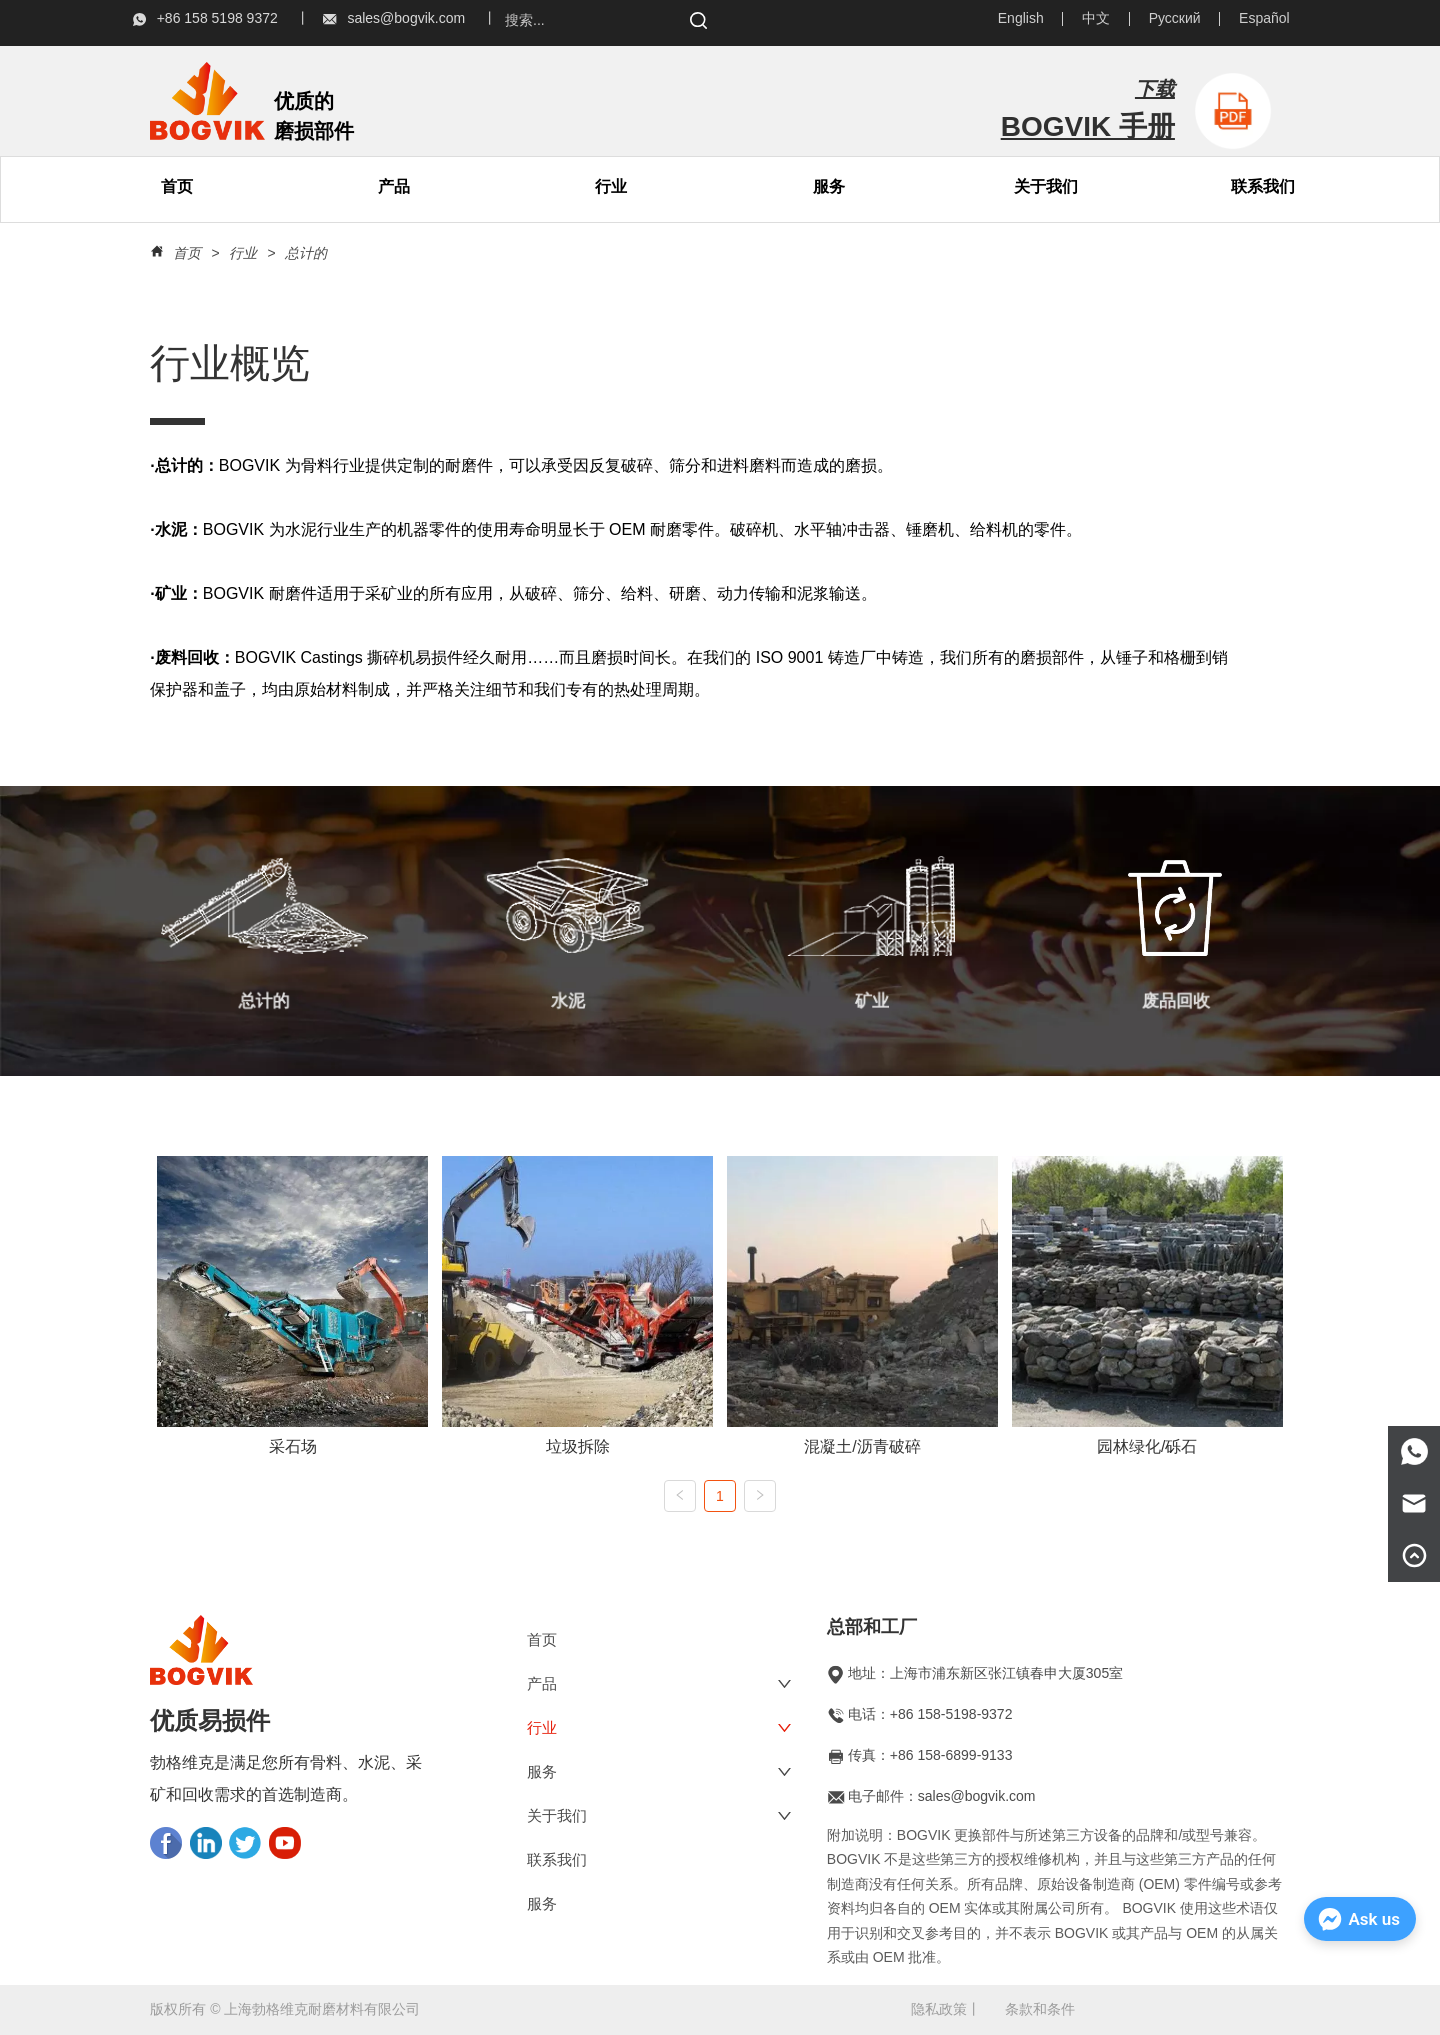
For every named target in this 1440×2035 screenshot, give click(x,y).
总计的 (304, 253)
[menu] (286, 187)
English (1021, 18)
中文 (1096, 18)
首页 (187, 253)
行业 (611, 186)
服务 (829, 186)
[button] (394, 187)
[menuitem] (394, 187)
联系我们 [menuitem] (1263, 186)
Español (1264, 18)
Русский (1175, 18)
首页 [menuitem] (177, 186)
